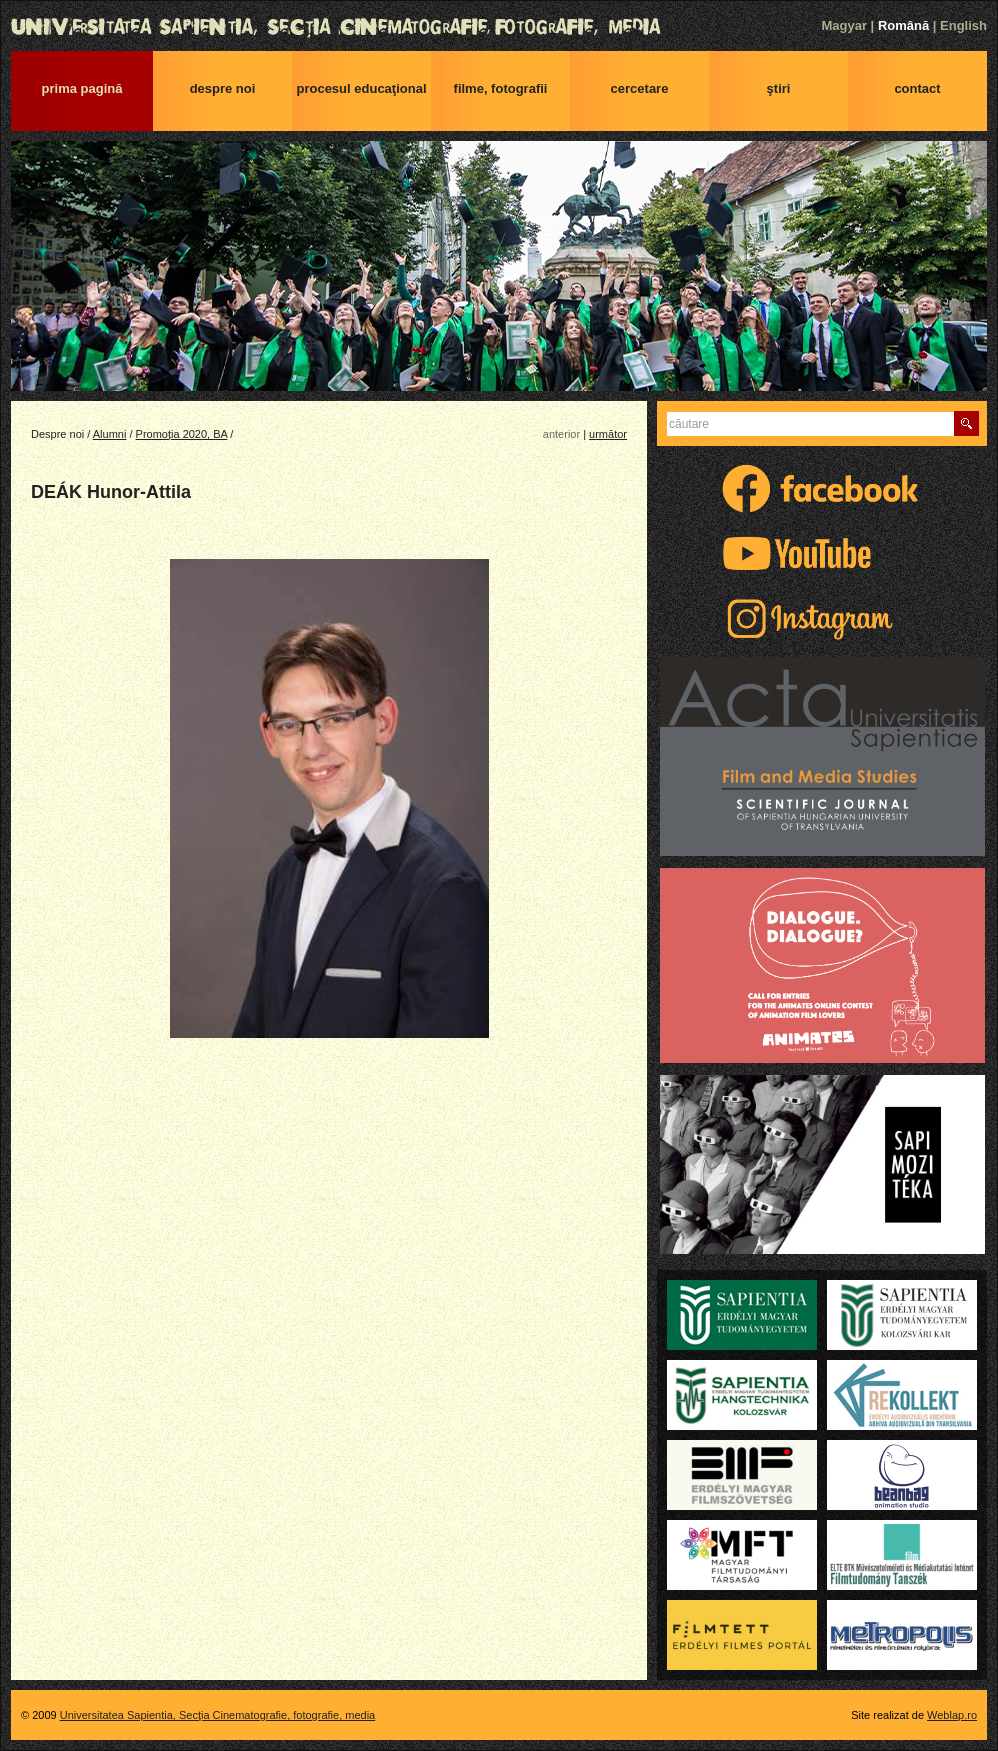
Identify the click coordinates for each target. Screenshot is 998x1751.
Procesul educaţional (361, 88)
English (963, 25)
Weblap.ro (952, 1715)
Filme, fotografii (501, 88)
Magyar (844, 25)
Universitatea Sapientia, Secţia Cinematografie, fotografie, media (499, 27)
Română (903, 25)
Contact (917, 88)
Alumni (110, 434)
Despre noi (223, 88)
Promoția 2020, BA (182, 434)
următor (608, 434)
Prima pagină (82, 88)
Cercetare (640, 88)
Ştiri (779, 88)
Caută (966, 423)
